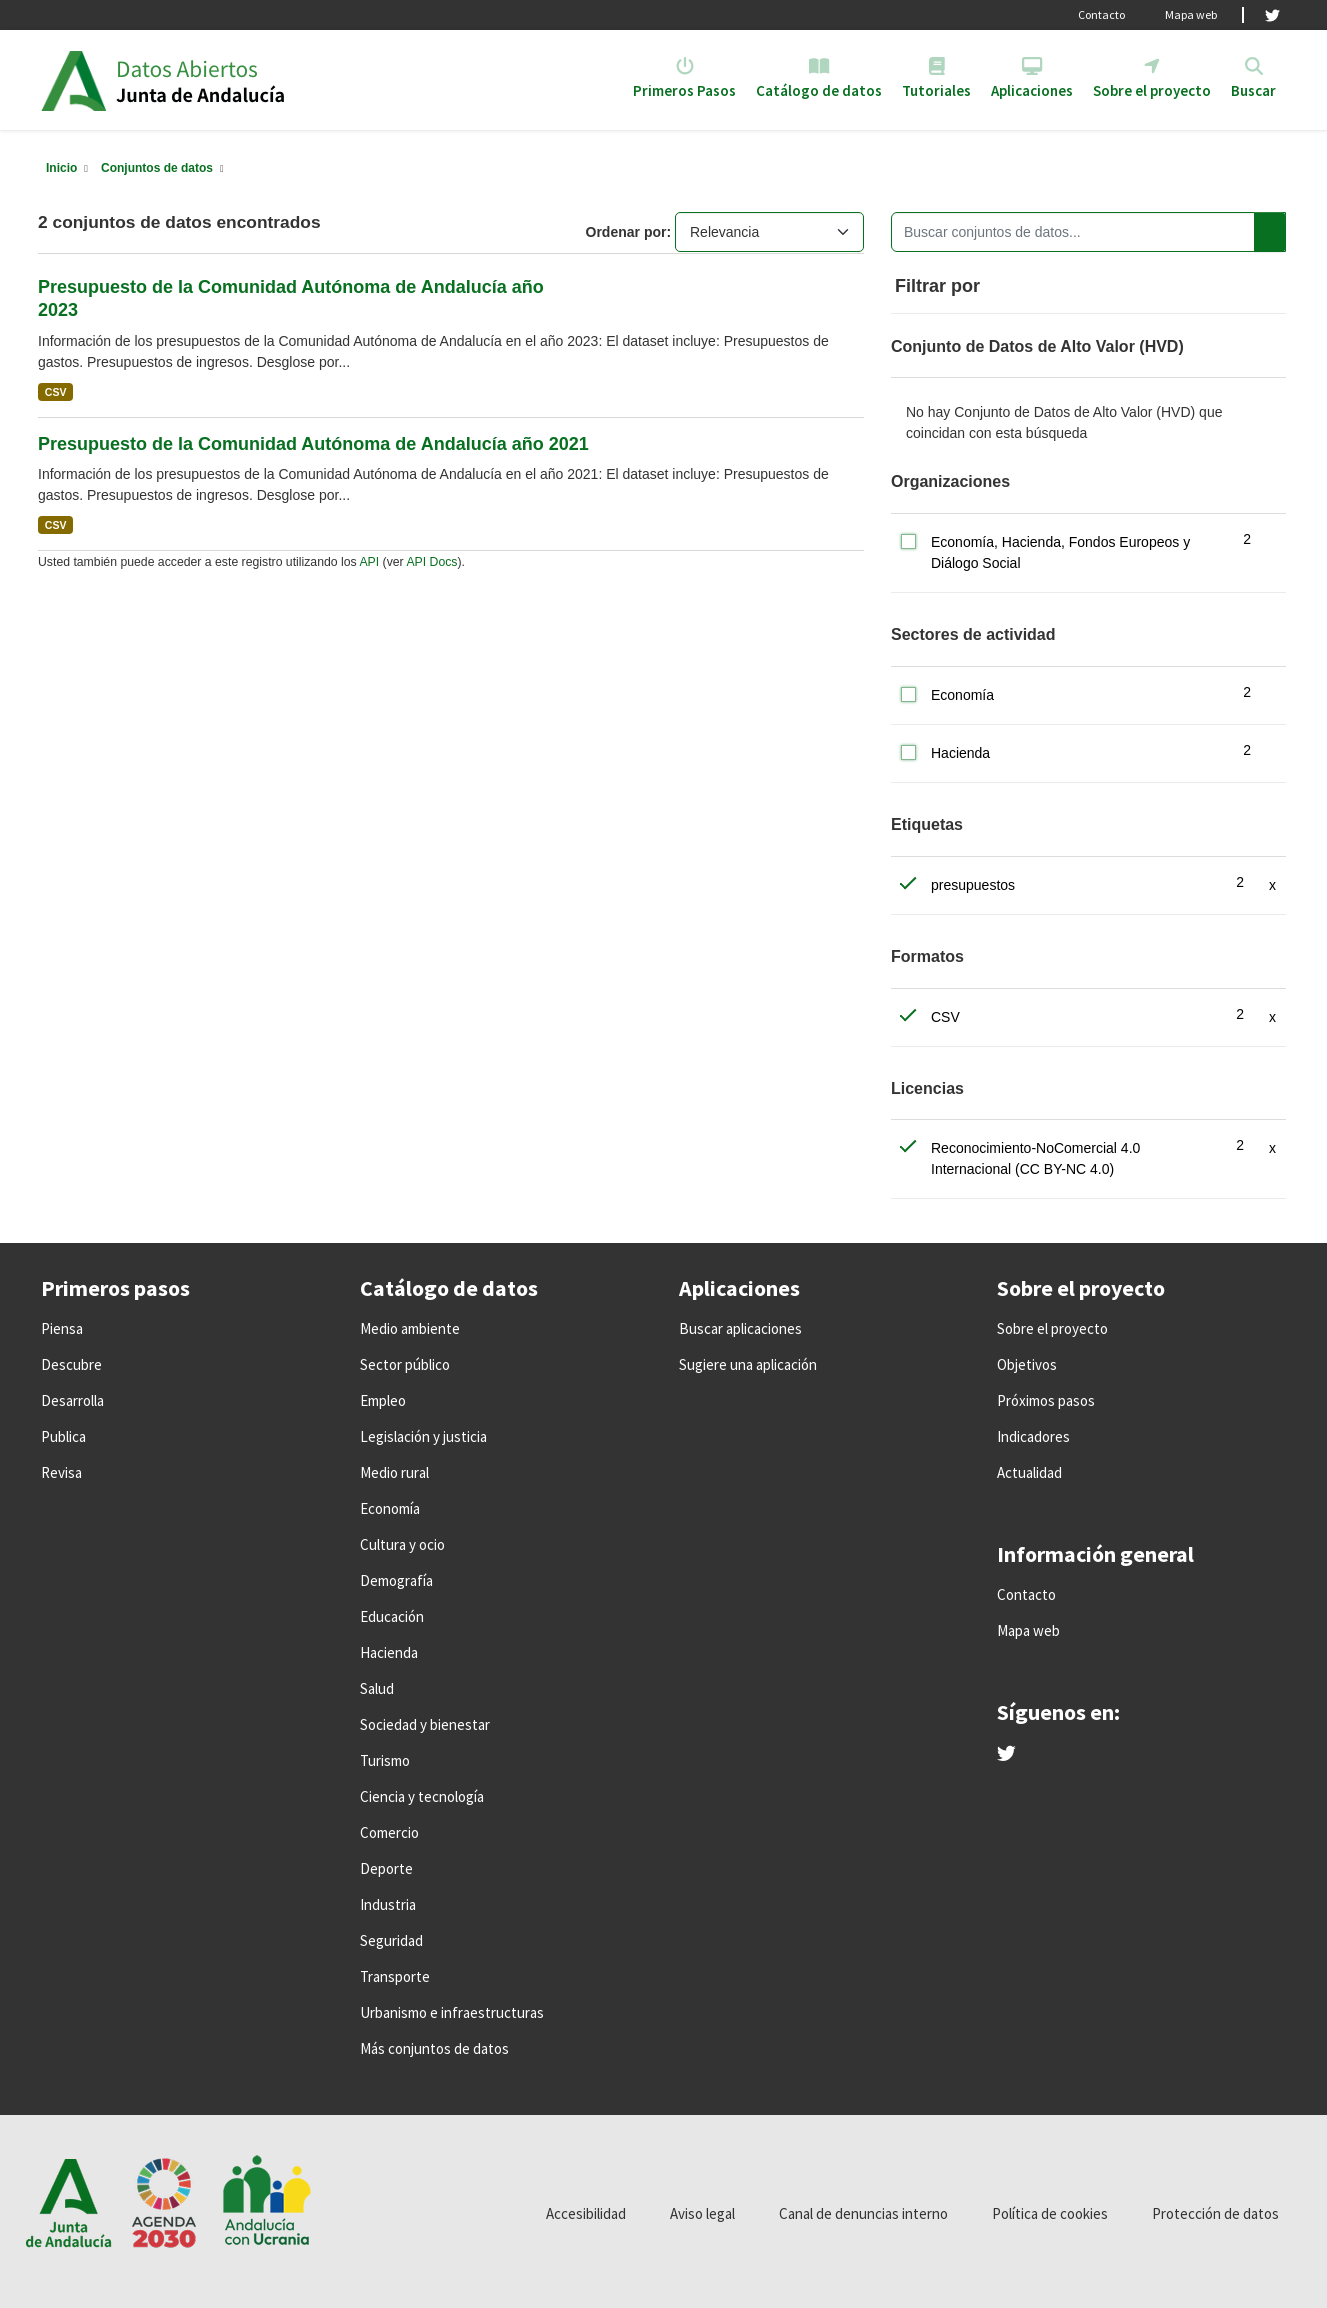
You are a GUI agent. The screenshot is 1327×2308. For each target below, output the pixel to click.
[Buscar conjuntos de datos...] (1088, 232)
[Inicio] (61, 168)
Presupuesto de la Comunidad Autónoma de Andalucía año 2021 (313, 444)
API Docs (431, 562)
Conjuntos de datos (157, 168)
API (369, 562)
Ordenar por (626, 232)
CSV (56, 392)
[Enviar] (1270, 232)
